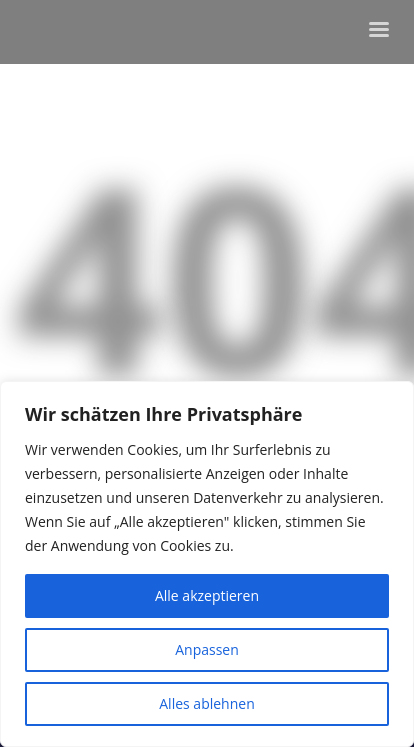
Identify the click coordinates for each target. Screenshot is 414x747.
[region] (207, 564)
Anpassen (207, 649)
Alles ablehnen (206, 703)
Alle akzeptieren (207, 595)
